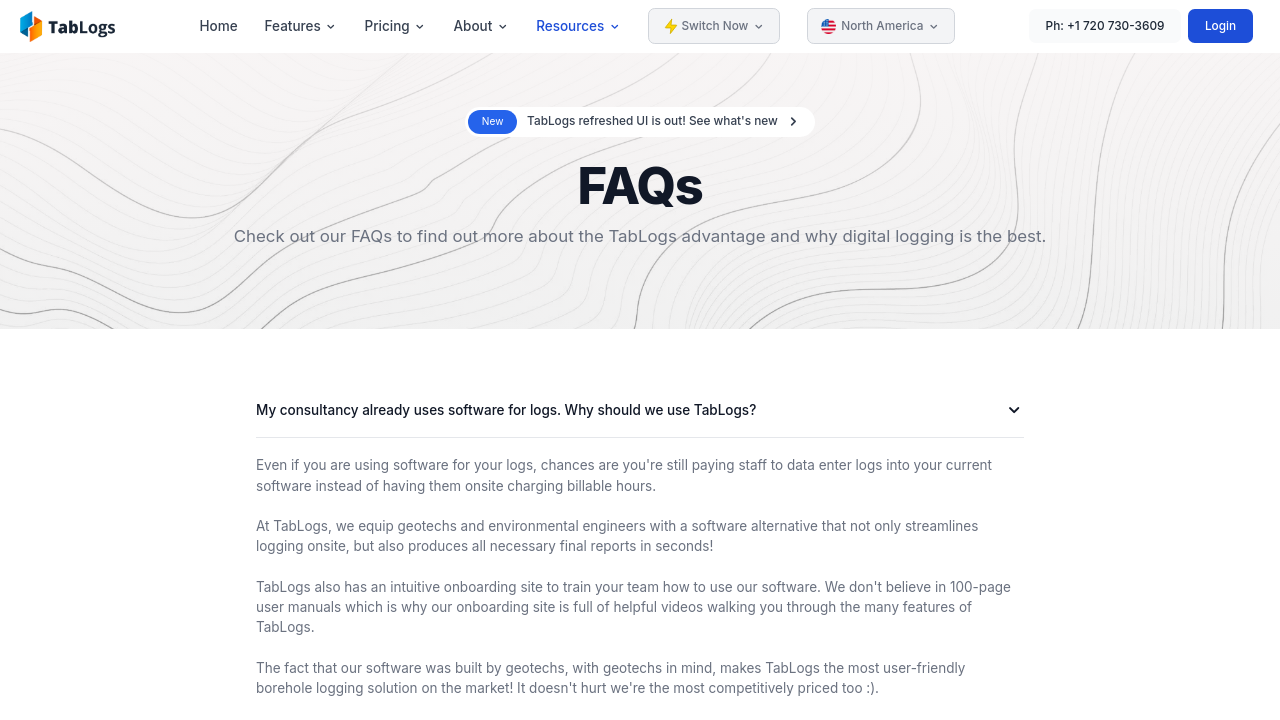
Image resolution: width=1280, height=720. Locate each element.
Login (1220, 26)
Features (301, 26)
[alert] (640, 122)
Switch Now (714, 26)
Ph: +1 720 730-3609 (1105, 26)
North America (880, 26)
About (482, 26)
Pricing (396, 26)
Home (218, 26)
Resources (578, 26)
